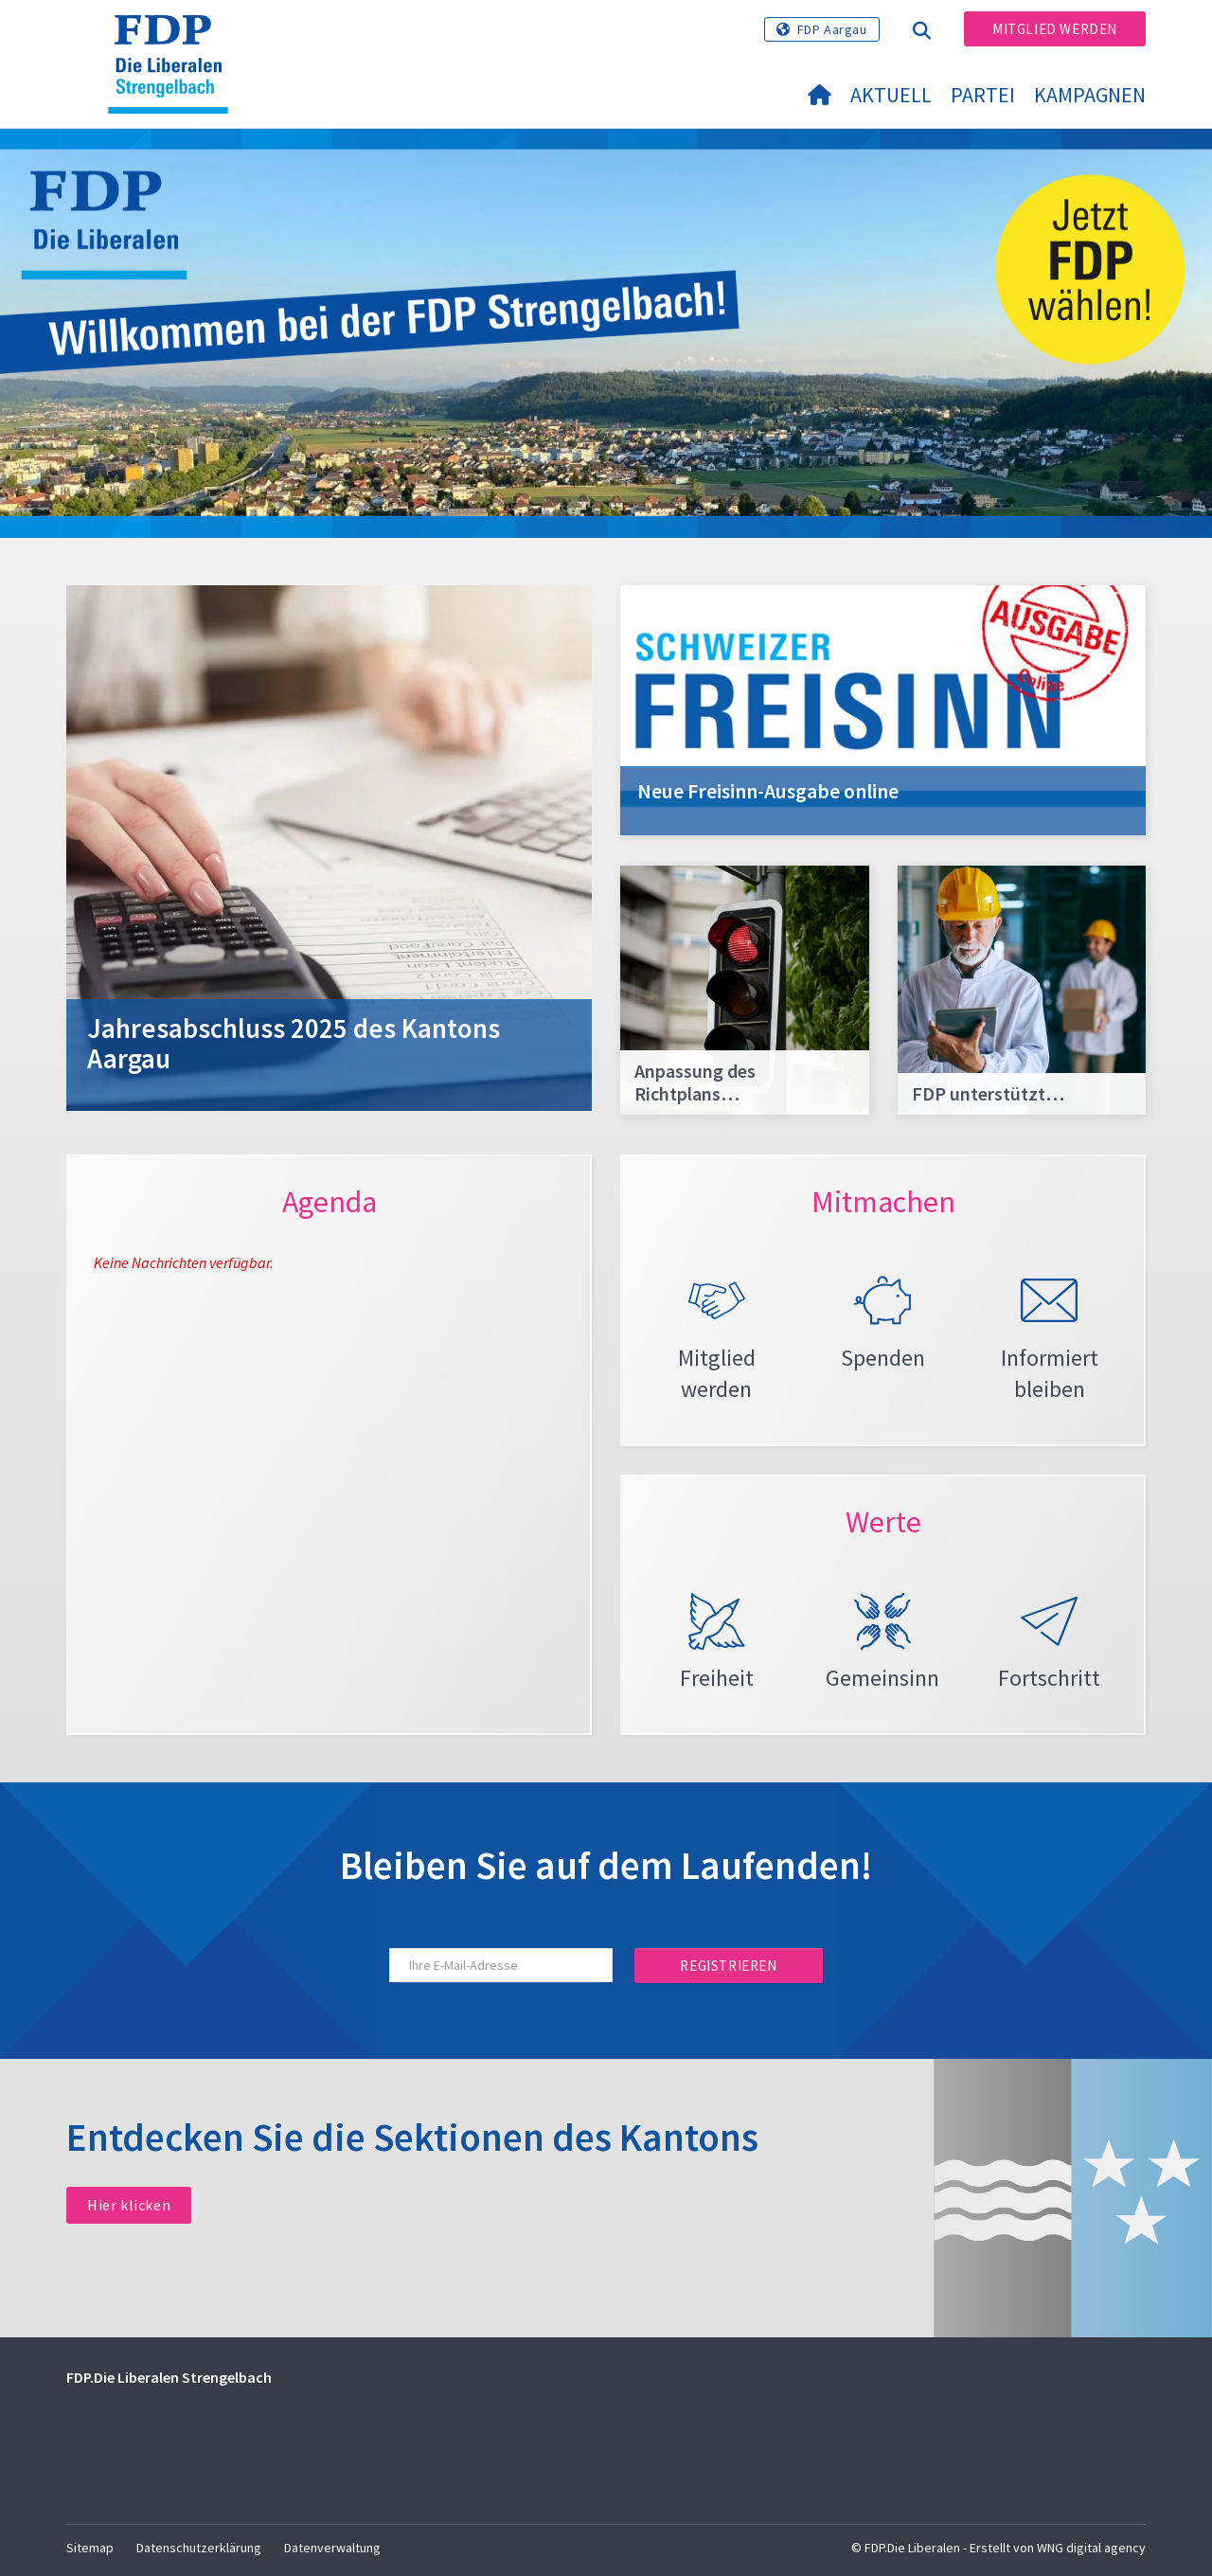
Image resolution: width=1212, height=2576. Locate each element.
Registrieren (728, 1966)
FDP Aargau (832, 29)
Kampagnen (1090, 94)
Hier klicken (128, 2204)
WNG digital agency (1091, 2547)
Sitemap (90, 2547)
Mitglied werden (1054, 29)
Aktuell (891, 94)
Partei (983, 94)
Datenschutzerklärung (198, 2547)
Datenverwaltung (332, 2547)
